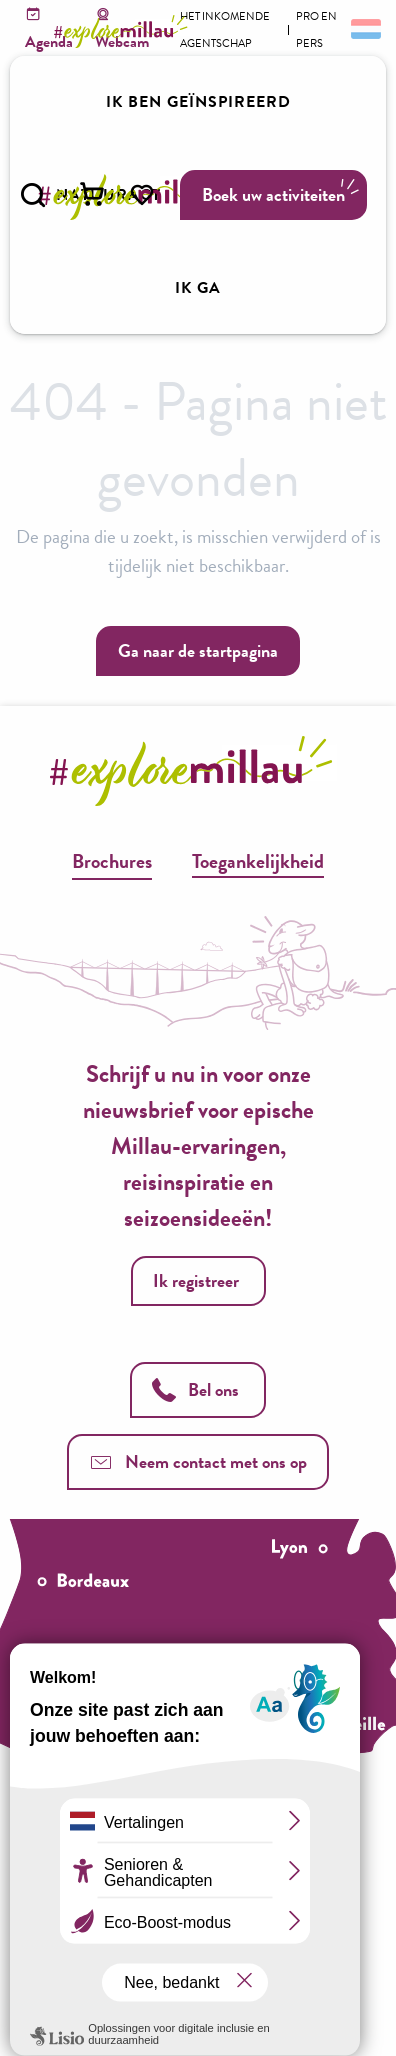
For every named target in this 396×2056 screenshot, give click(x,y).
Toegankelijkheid (258, 861)
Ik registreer (196, 1280)
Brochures (112, 861)
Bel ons (195, 1389)
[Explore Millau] (124, 31)
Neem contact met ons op (198, 1461)
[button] (33, 195)
